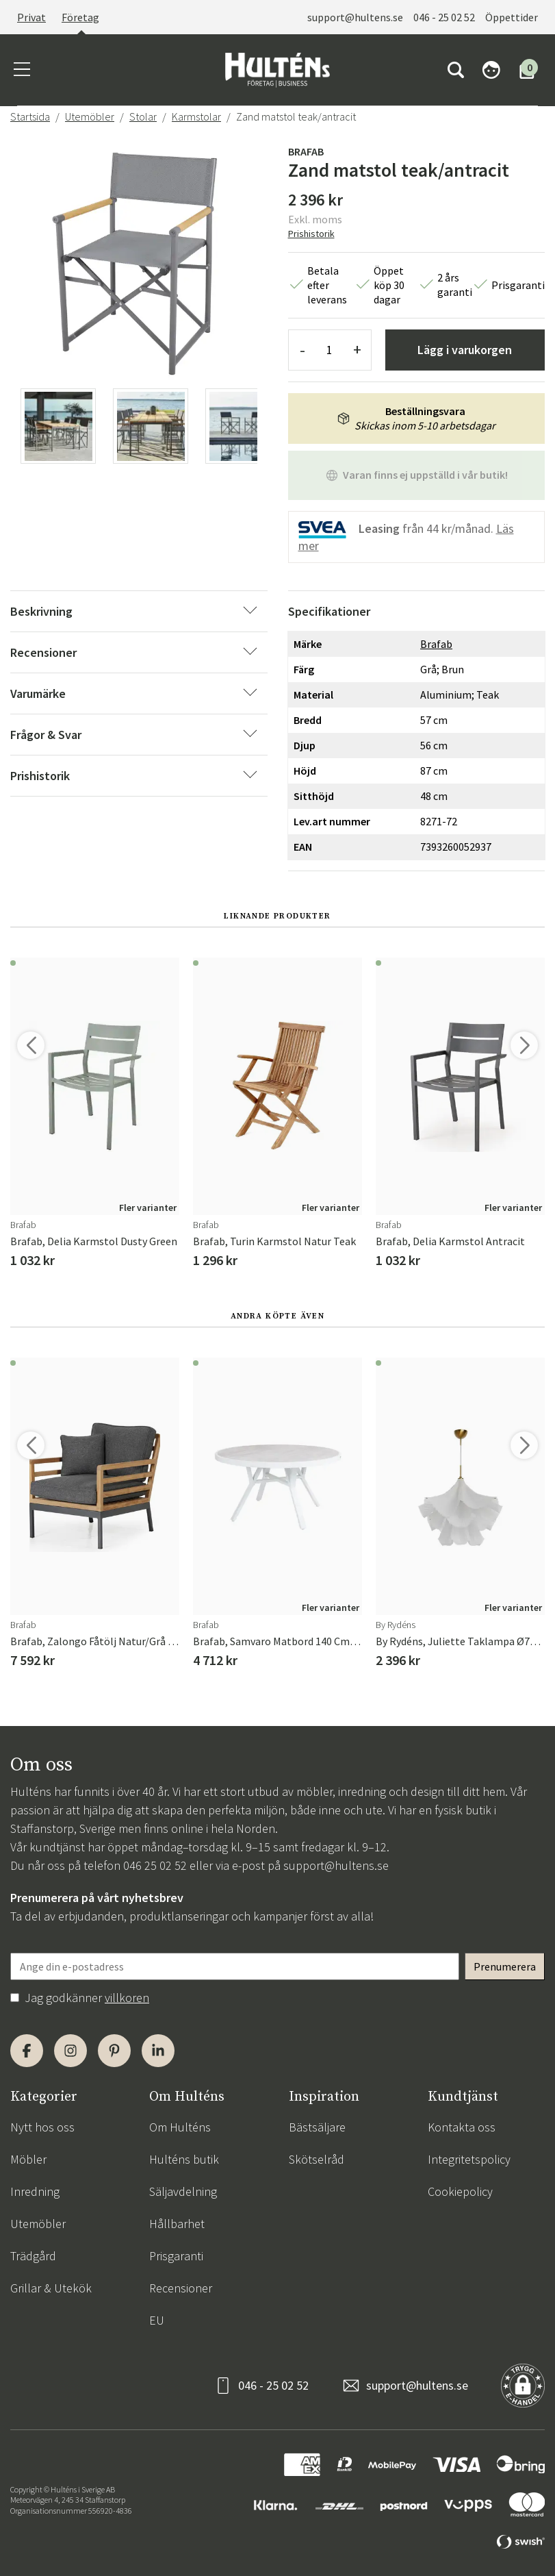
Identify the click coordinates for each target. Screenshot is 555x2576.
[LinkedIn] (158, 2050)
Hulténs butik (184, 2159)
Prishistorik (311, 233)
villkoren (127, 1997)
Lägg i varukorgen (464, 350)
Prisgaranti (176, 2256)
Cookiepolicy (460, 2191)
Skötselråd (316, 2159)
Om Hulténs (180, 2127)
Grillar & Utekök (51, 2288)
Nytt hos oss (42, 2127)
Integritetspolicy (469, 2159)
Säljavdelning (183, 2191)
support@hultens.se (355, 17)
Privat (31, 17)
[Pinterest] (114, 2050)
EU (156, 2320)
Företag (80, 17)
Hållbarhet (177, 2223)
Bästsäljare (317, 2127)
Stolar (143, 116)
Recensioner (180, 2288)
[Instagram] (70, 2050)
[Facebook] (26, 2050)
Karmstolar (196, 116)
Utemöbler (89, 116)
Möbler (28, 2159)
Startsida (30, 116)
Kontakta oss (461, 2127)
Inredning (35, 2191)
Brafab (306, 151)
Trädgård (33, 2256)
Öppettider (511, 17)
